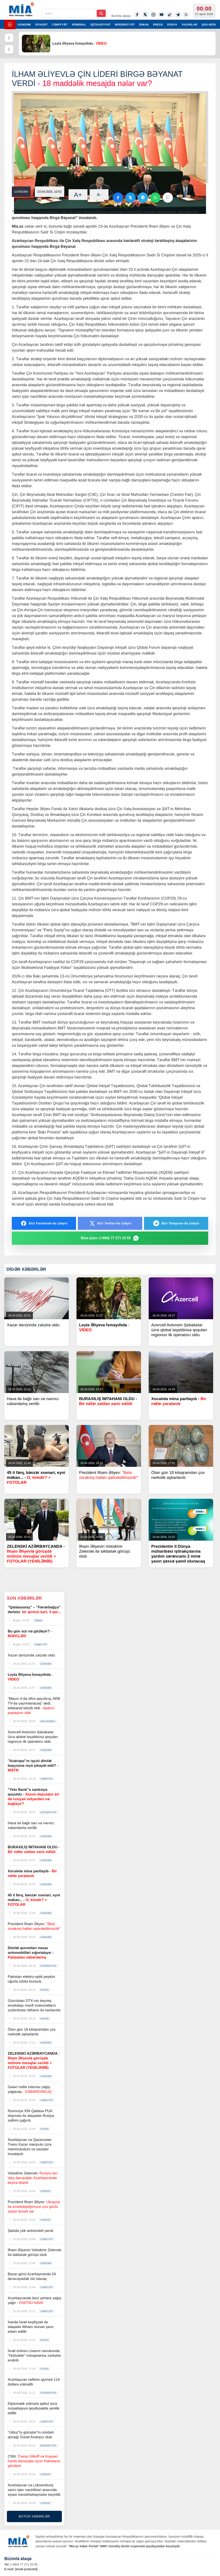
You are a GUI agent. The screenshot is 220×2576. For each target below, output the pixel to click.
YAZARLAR (189, 24)
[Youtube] (161, 14)
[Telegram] (178, 14)
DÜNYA (172, 24)
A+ (78, 194)
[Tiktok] (170, 14)
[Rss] (186, 14)
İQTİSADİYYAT (100, 24)
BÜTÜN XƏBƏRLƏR (34, 2516)
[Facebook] (137, 14)
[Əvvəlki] (9, 37)
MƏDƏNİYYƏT (125, 24)
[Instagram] (153, 14)
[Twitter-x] (145, 14)
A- (99, 194)
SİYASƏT (41, 24)
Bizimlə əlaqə (120, 16)
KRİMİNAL (79, 24)
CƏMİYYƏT (59, 24)
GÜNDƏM (24, 24)
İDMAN (144, 24)
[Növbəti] (9, 49)
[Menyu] (9, 24)
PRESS (158, 24)
